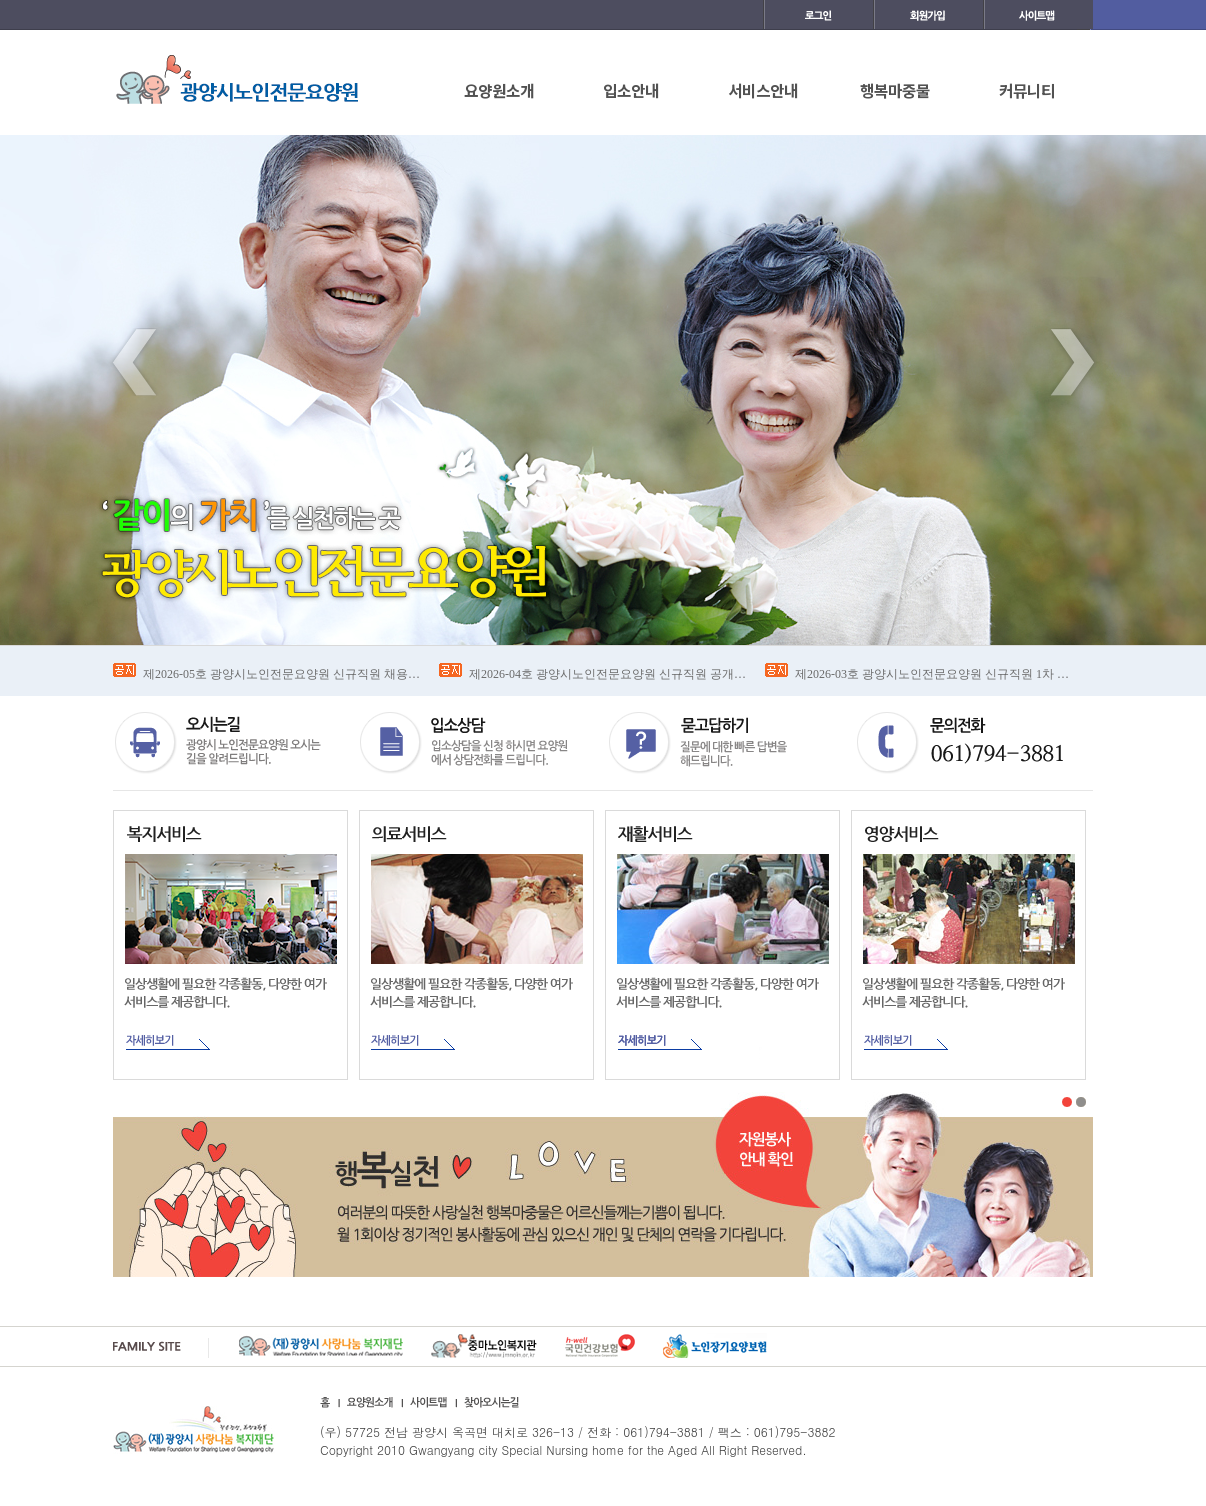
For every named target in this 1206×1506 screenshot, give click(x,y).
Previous (134, 362)
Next (1072, 362)
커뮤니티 (1027, 90)
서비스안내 (763, 90)
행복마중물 (895, 90)
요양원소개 (499, 90)
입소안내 (631, 90)
